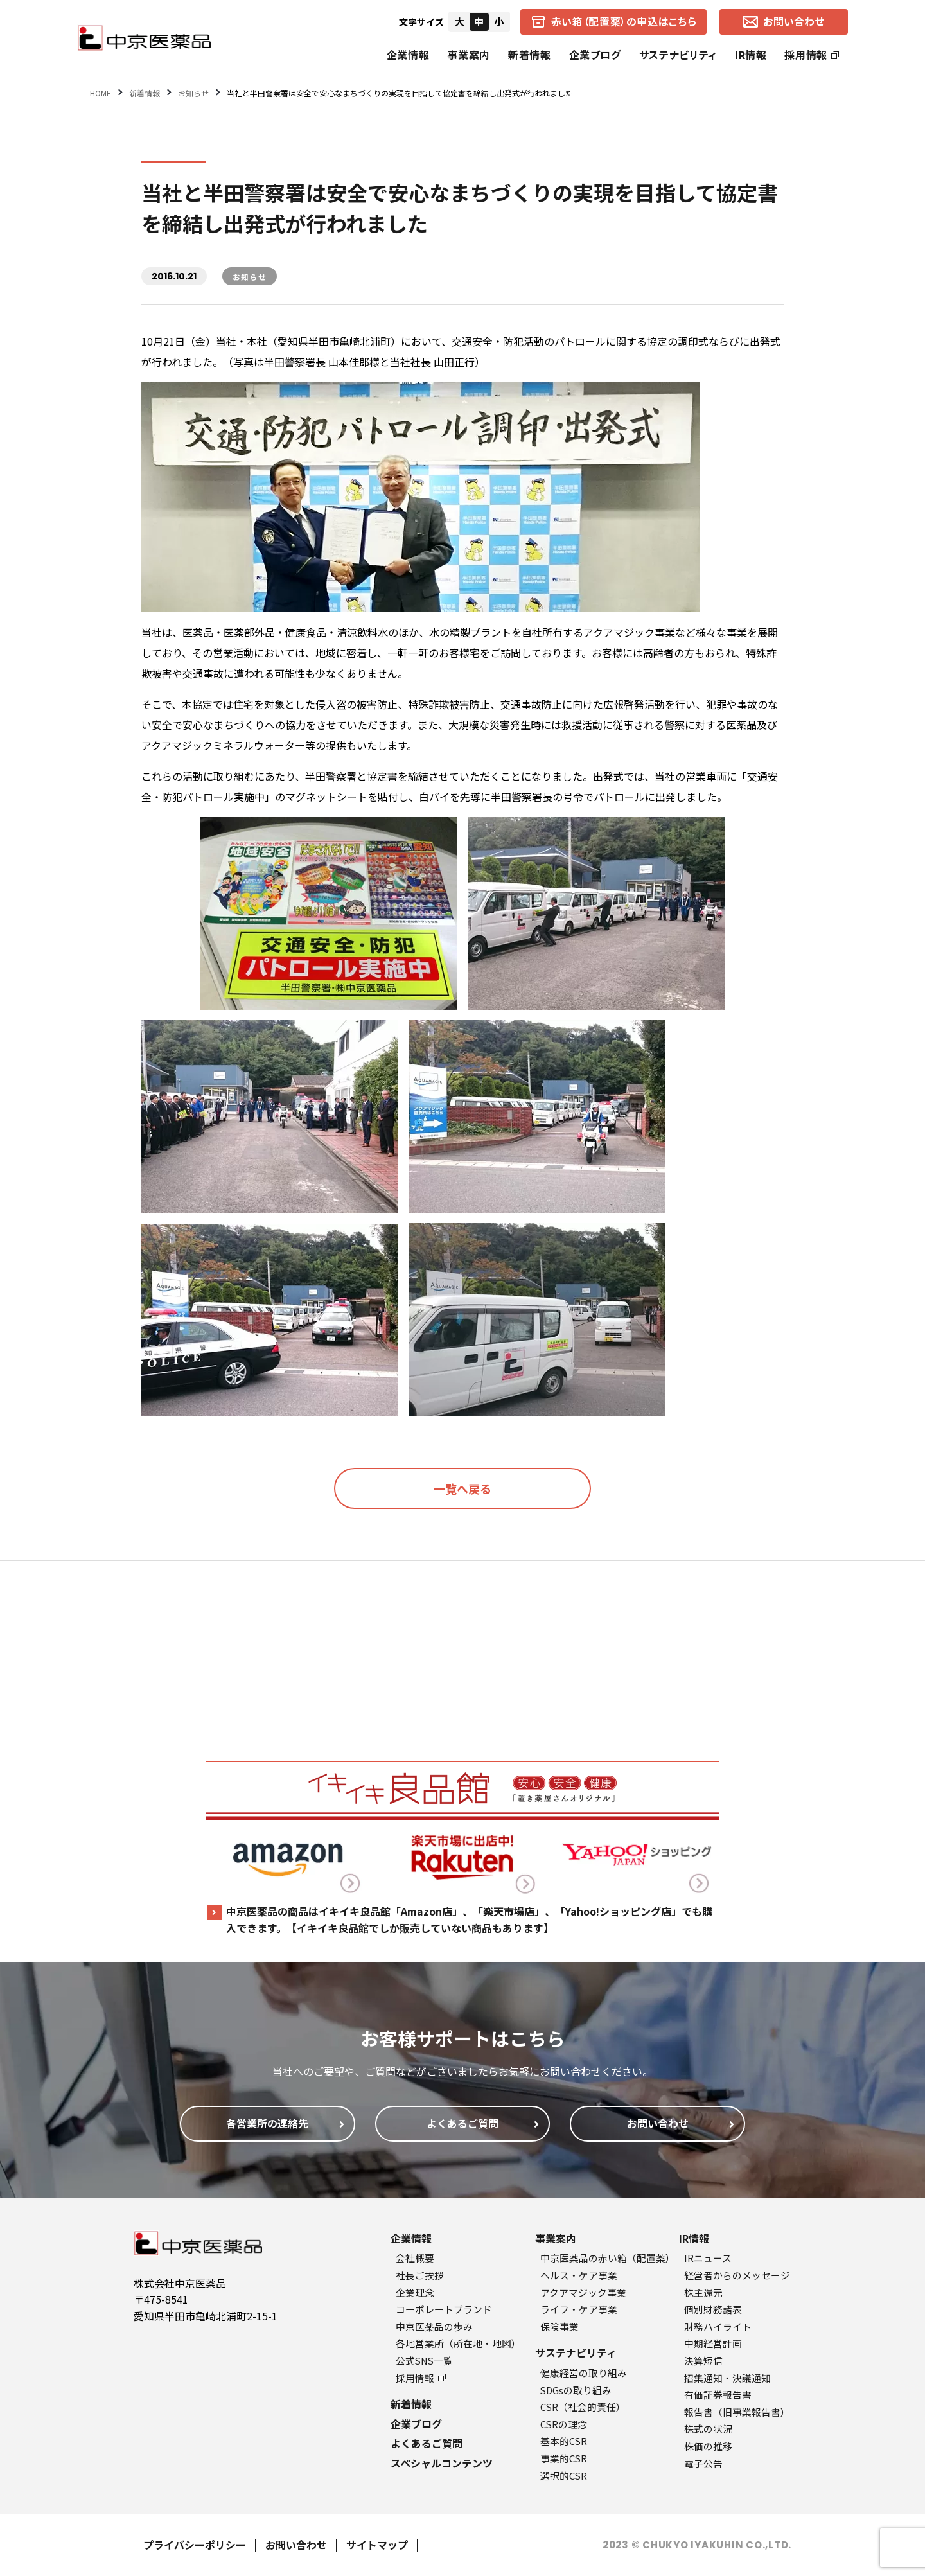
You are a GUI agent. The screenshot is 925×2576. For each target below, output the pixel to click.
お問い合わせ (296, 2544)
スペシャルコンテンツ (442, 2463)
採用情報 (811, 54)
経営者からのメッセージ (737, 2275)
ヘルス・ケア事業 (578, 2275)
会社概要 (415, 2257)
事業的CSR (563, 2458)
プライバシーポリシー (194, 2544)
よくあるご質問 (427, 2443)
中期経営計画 (713, 2343)
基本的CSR (563, 2441)
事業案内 (468, 54)
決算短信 (703, 2360)
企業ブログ (595, 54)
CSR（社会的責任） (583, 2406)
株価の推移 (708, 2446)
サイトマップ (377, 2544)
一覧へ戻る (462, 1488)
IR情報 (751, 54)
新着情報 (529, 54)
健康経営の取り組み (583, 2372)
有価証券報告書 (718, 2394)
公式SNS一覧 (424, 2360)
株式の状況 (708, 2428)
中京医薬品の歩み (434, 2326)
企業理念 (415, 2292)
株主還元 (703, 2292)
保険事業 (559, 2326)
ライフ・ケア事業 (578, 2309)
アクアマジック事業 (583, 2292)
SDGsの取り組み (576, 2390)
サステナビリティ (678, 54)
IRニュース (708, 2257)
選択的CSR (563, 2475)
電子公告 (703, 2463)
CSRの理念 (563, 2424)
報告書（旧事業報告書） (737, 2412)
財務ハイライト (718, 2326)
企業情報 (408, 54)
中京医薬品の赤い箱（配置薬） (607, 2257)
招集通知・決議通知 (727, 2378)
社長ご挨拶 (420, 2275)
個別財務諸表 (713, 2309)
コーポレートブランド (444, 2309)
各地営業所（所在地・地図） (458, 2343)
